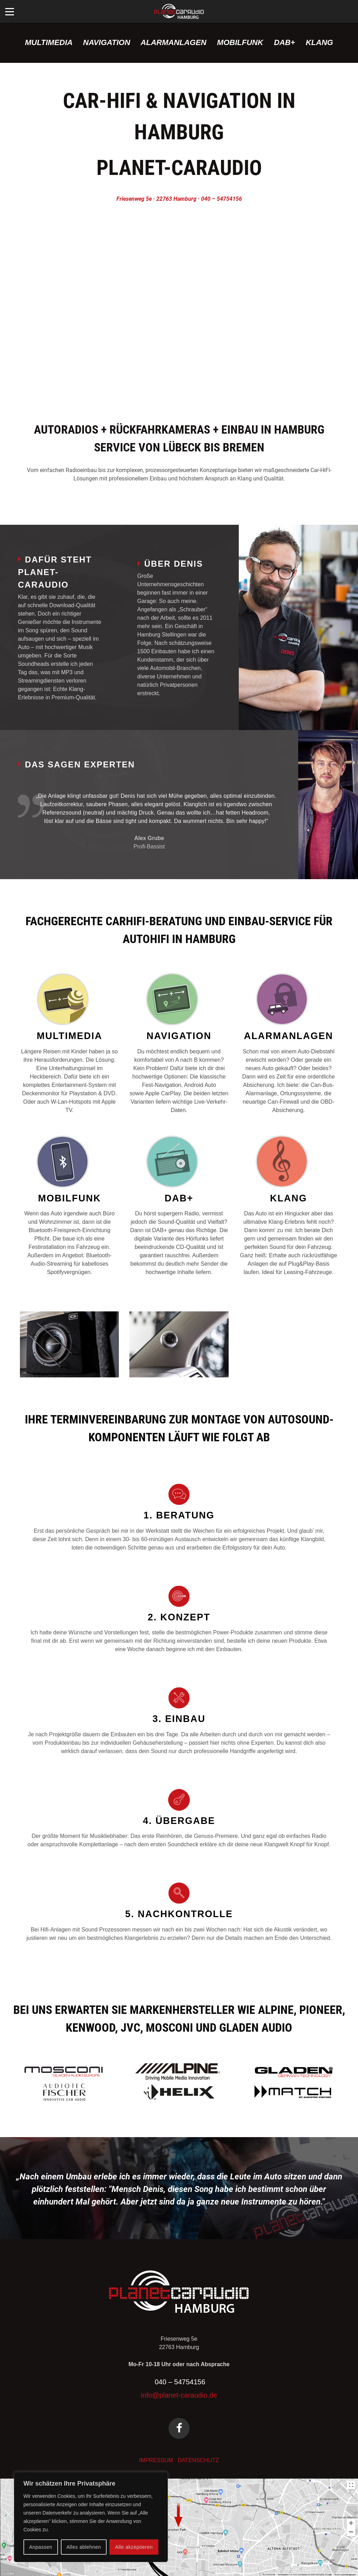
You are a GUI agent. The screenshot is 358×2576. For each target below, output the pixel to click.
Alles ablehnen (83, 2547)
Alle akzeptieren (134, 2547)
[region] (91, 2517)
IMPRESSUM (156, 2460)
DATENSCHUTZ (198, 2460)
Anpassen (40, 2547)
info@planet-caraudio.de (179, 2395)
